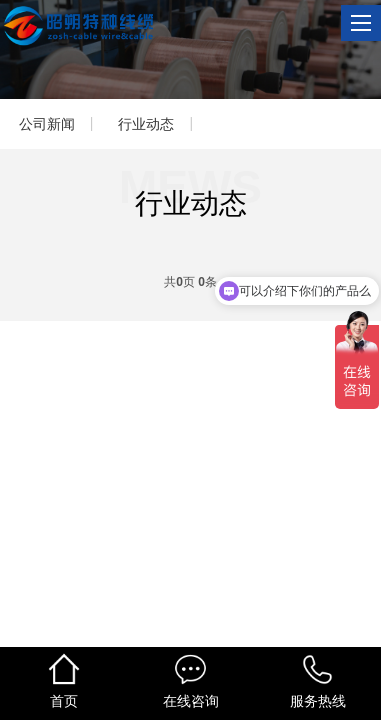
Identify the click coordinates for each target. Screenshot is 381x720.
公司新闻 (47, 124)
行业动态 (146, 124)
